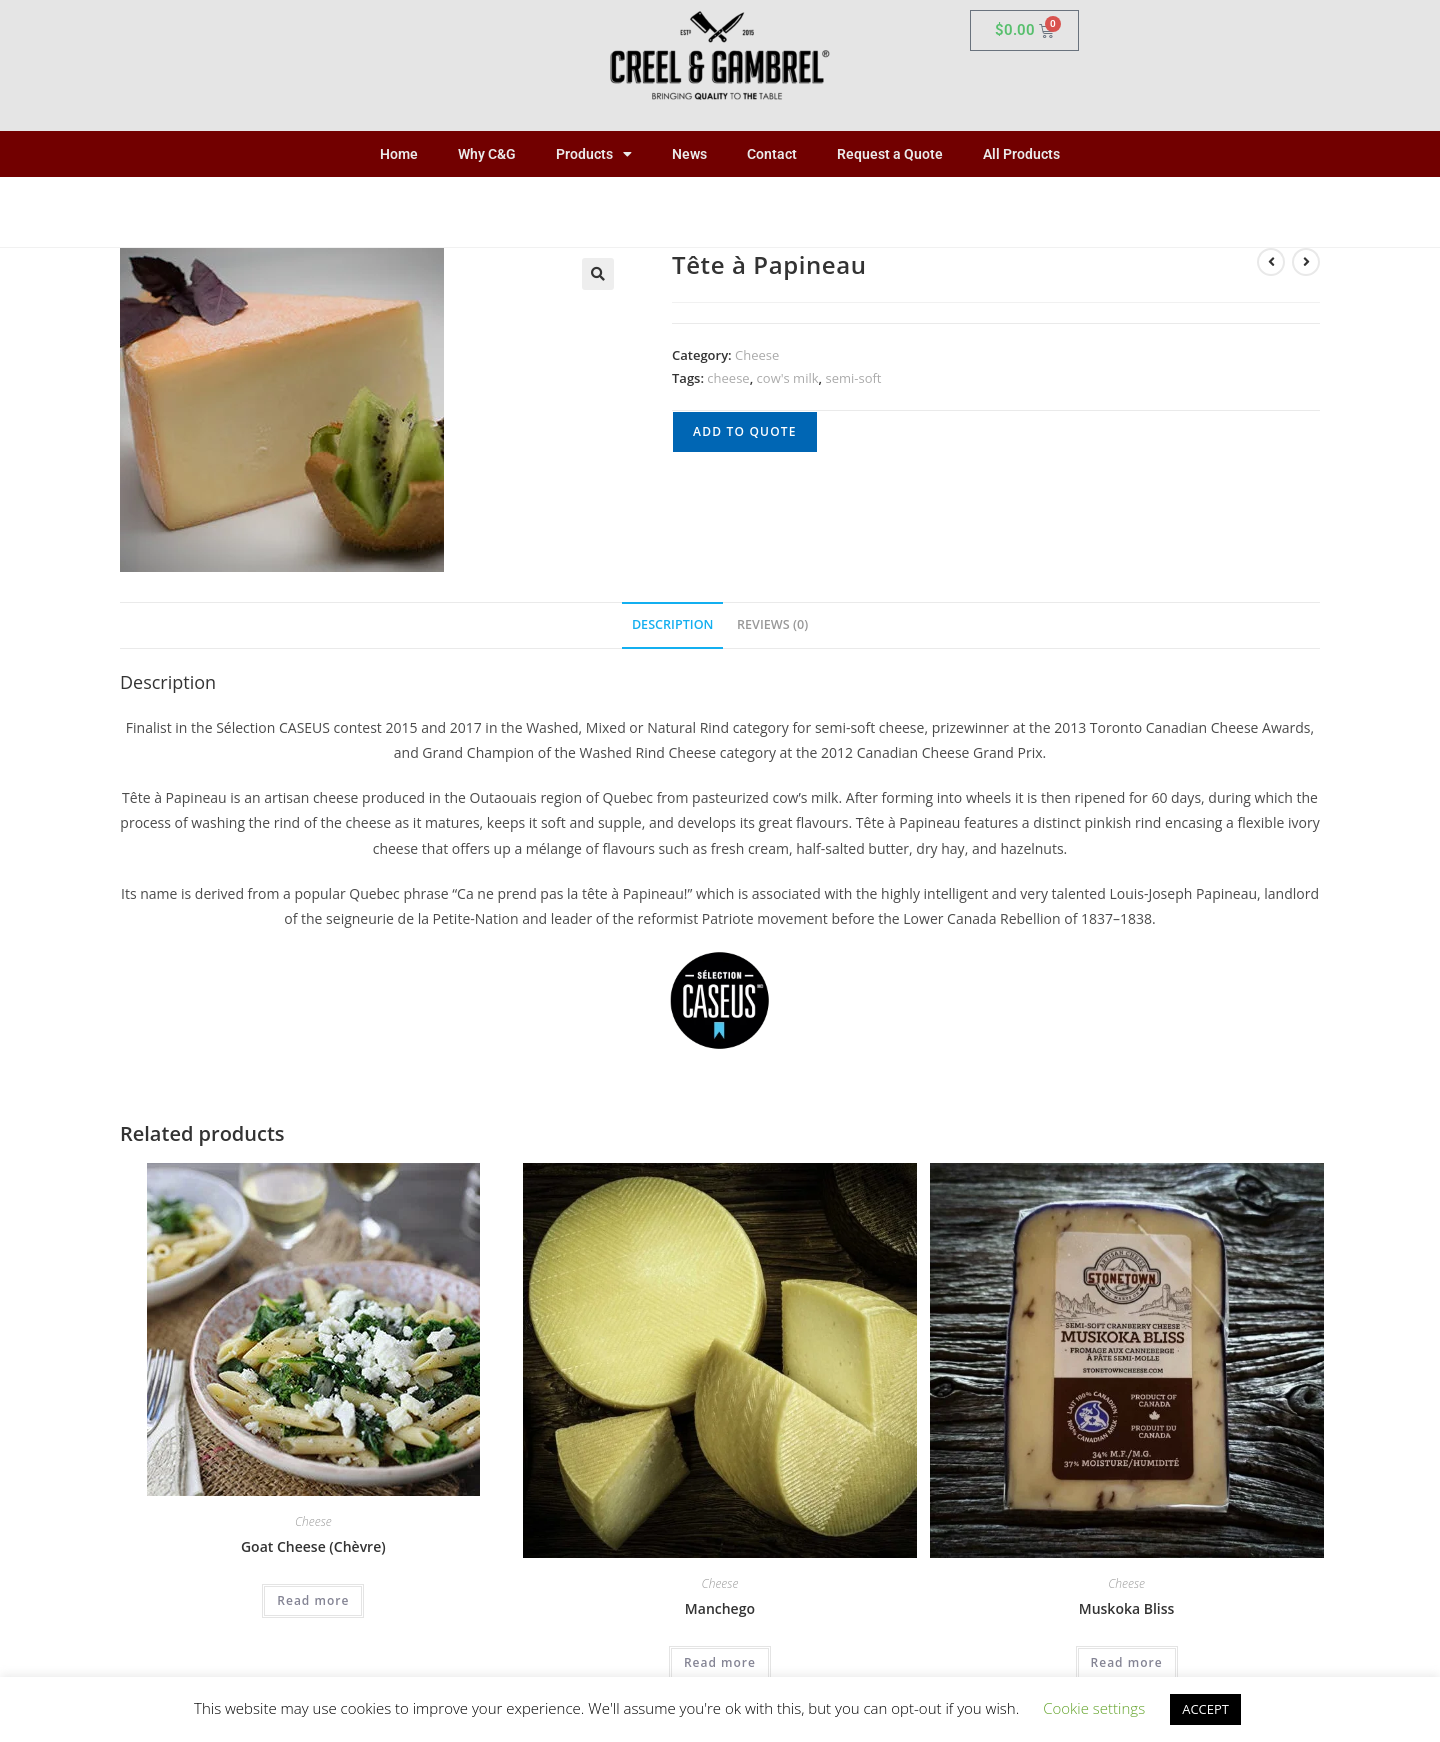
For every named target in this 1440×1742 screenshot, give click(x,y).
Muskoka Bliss (1127, 1608)
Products (594, 154)
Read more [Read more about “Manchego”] (720, 1662)
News (689, 154)
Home (399, 154)
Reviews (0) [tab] (772, 624)
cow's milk (788, 378)
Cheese (757, 355)
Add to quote (745, 431)
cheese (728, 378)
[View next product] (1306, 262)
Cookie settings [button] (1094, 1708)
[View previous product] (1271, 262)
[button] (598, 274)
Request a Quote (890, 154)
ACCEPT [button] (1205, 1709)
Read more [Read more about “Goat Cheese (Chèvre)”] (313, 1600)
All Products (1021, 154)
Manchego (720, 1608)
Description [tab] (673, 624)
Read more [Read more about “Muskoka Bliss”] (1127, 1662)
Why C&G (487, 154)
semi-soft (853, 378)
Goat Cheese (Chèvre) (313, 1546)
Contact (772, 154)
